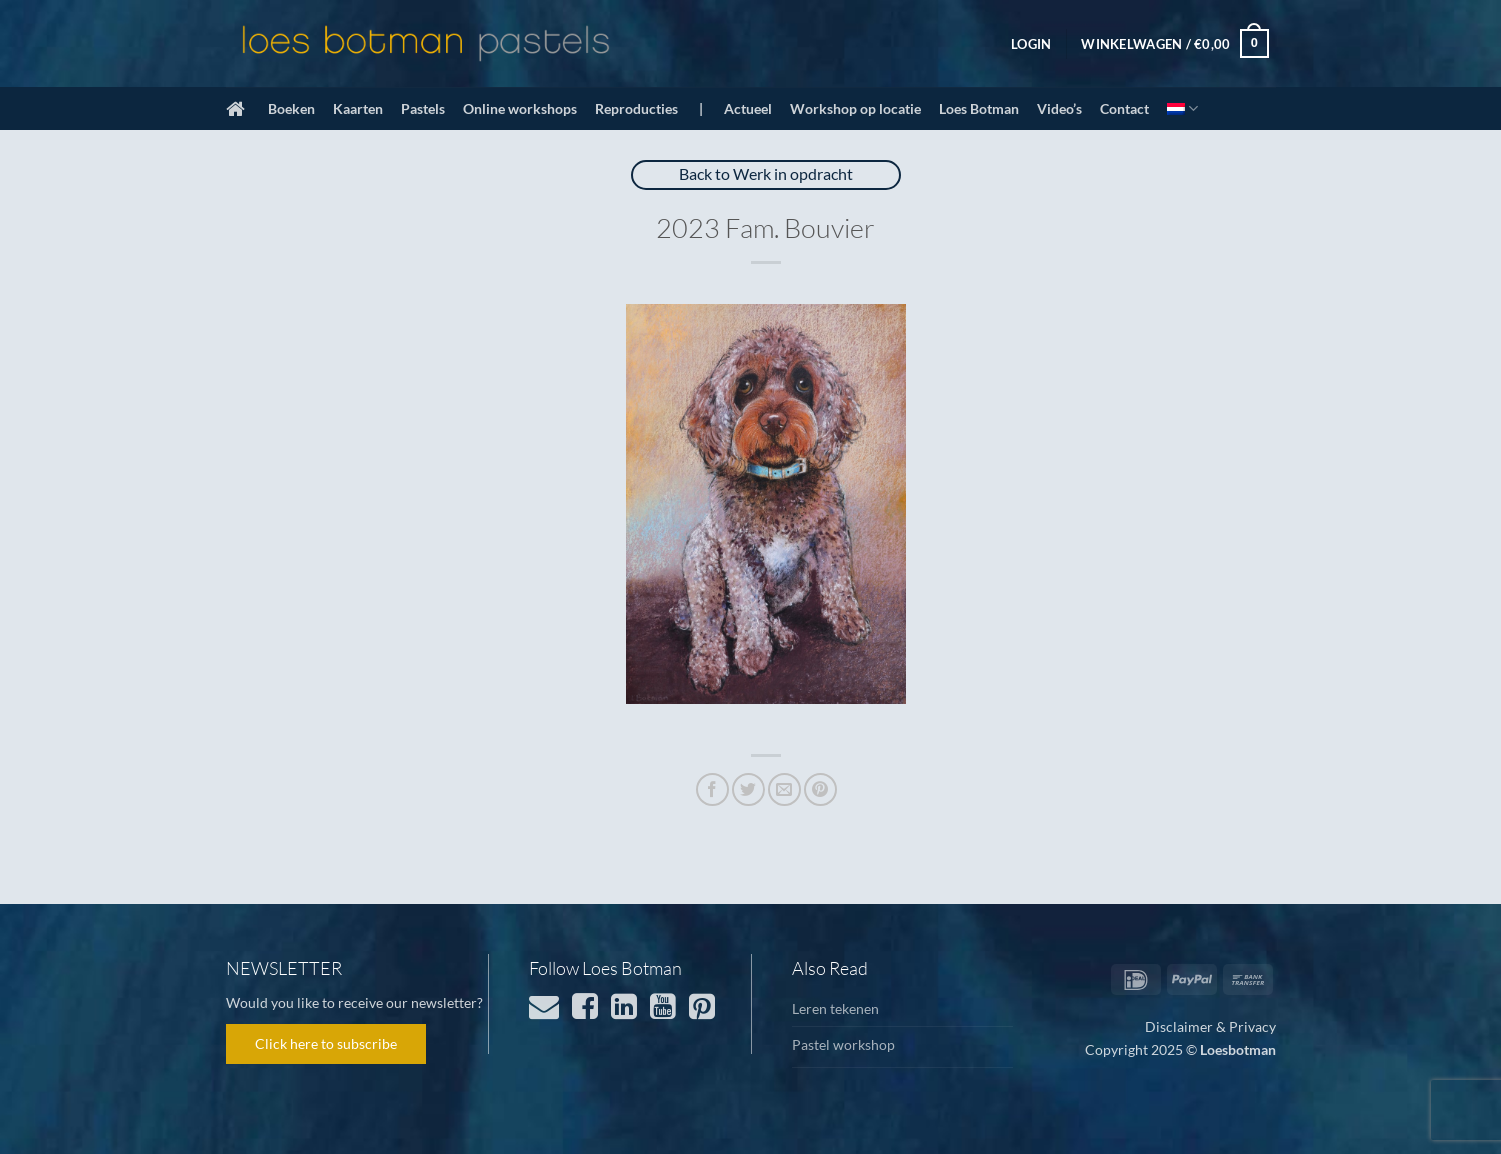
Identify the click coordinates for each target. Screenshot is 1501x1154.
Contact (1124, 108)
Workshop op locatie (855, 108)
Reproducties (636, 108)
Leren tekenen (835, 1008)
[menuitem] (1182, 108)
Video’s (1059, 108)
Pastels (423, 108)
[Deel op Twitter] (748, 789)
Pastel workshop (843, 1044)
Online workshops (520, 108)
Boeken (291, 108)
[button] (1031, 44)
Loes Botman (979, 108)
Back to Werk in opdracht (766, 173)
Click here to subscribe (326, 1043)
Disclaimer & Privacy (1210, 1026)
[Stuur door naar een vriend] (784, 789)
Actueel (748, 108)
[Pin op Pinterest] (820, 789)
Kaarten (358, 108)
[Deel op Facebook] (712, 789)
